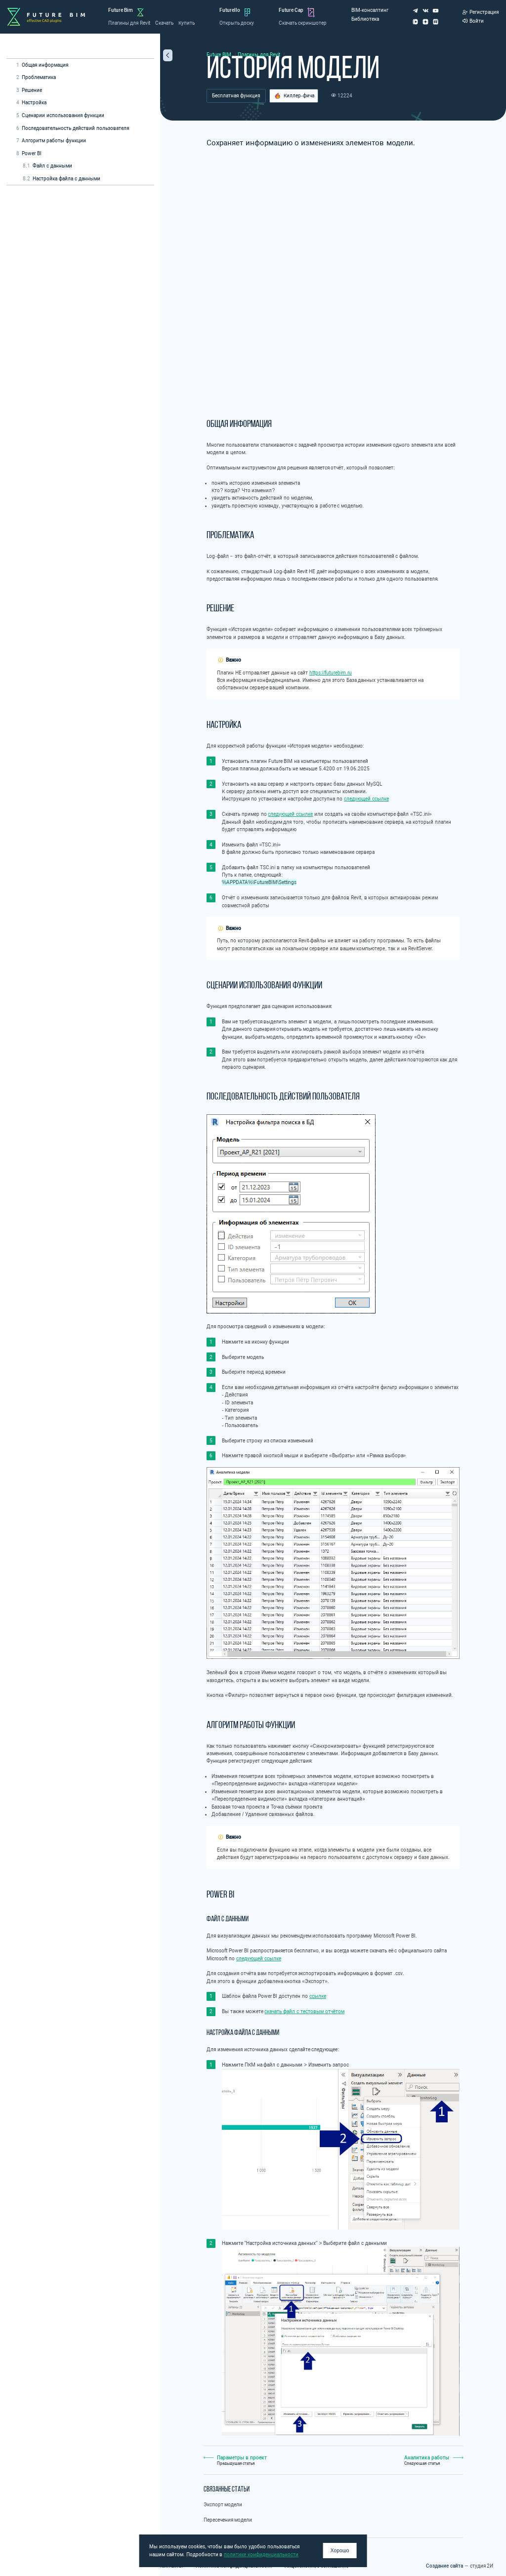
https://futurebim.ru (330, 673)
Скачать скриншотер (303, 23)
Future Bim (120, 10)
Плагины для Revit (129, 23)
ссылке (317, 1996)
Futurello (229, 10)
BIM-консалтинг (369, 10)
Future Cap (291, 10)
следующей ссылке (366, 799)
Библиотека (365, 19)
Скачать (164, 23)
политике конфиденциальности (261, 2554)
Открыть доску (236, 23)
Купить (186, 23)
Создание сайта (444, 2566)
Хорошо (340, 2550)
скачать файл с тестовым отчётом (304, 2011)
